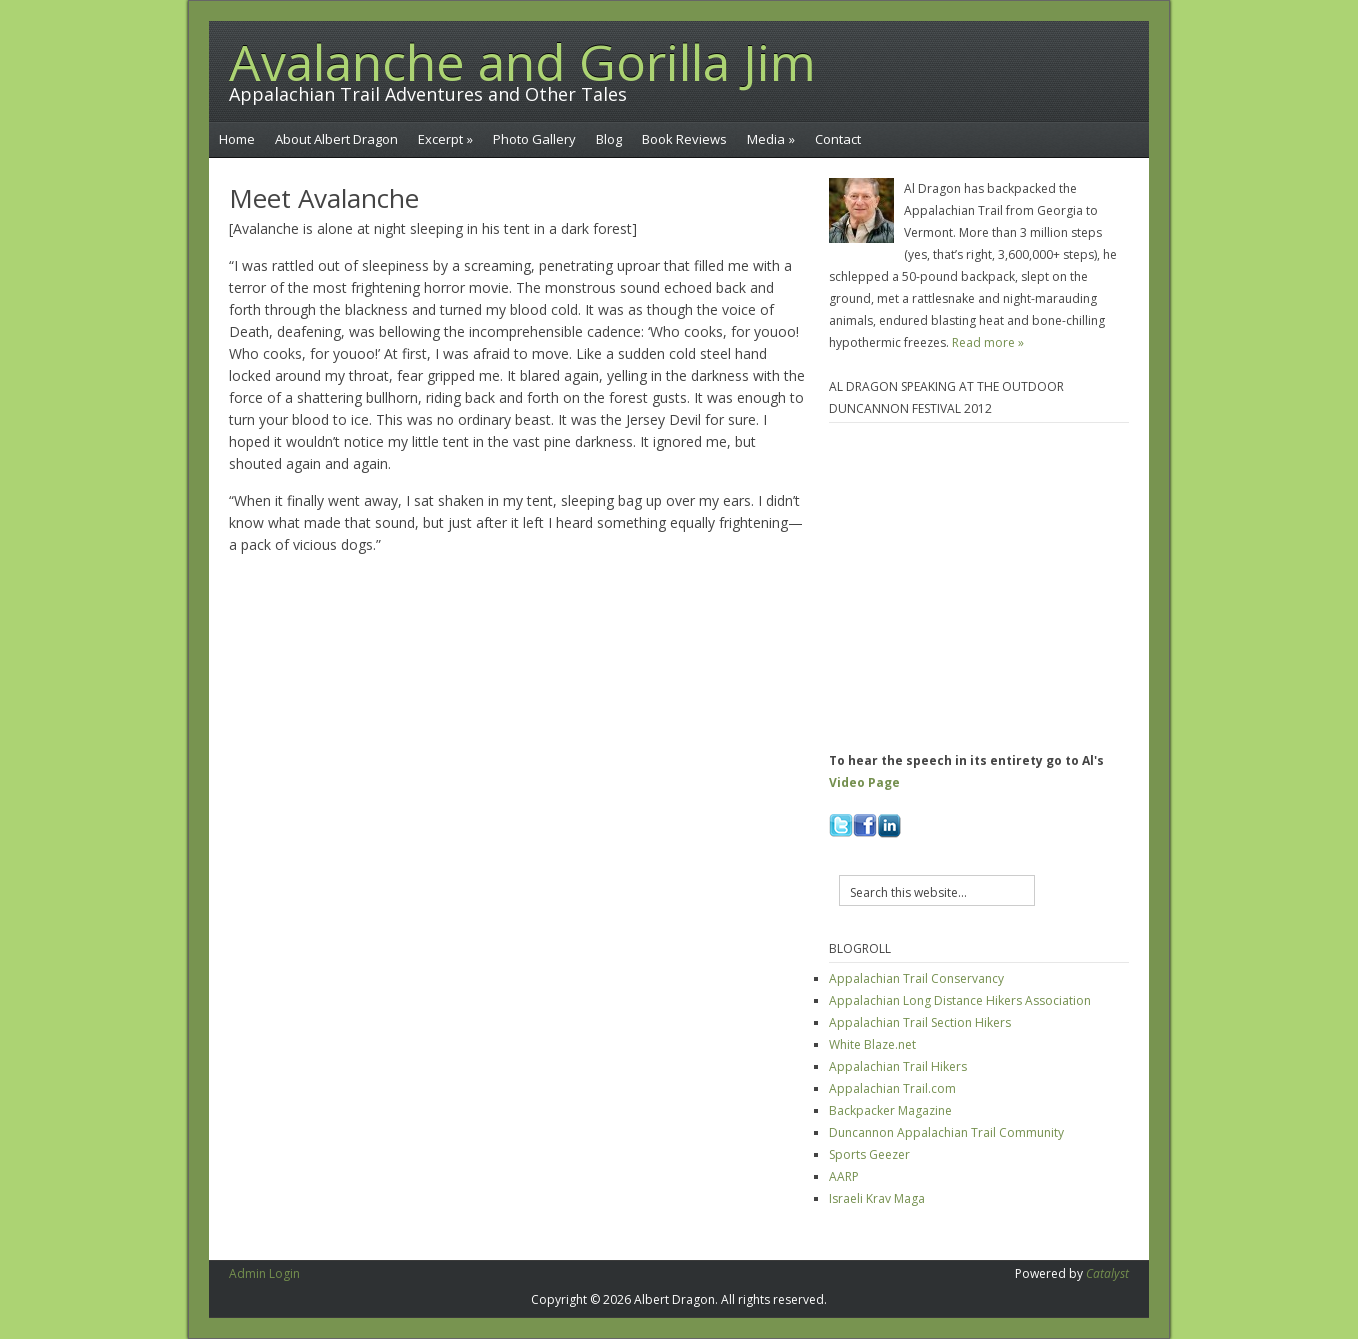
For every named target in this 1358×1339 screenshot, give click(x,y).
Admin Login (264, 1273)
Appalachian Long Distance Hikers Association (960, 1000)
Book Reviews (684, 139)
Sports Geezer (869, 1154)
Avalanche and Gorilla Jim (522, 62)
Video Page (864, 782)
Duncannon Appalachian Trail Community (946, 1132)
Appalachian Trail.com (892, 1088)
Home (237, 139)
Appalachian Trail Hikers (898, 1066)
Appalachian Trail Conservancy (916, 978)
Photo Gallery (534, 139)
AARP (844, 1176)
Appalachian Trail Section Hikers (920, 1022)
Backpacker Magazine (890, 1110)
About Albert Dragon (336, 139)
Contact (838, 139)
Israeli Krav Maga (877, 1198)
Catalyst (1107, 1273)
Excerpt (445, 139)
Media (771, 139)
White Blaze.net (872, 1044)
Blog (609, 139)
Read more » (988, 342)
